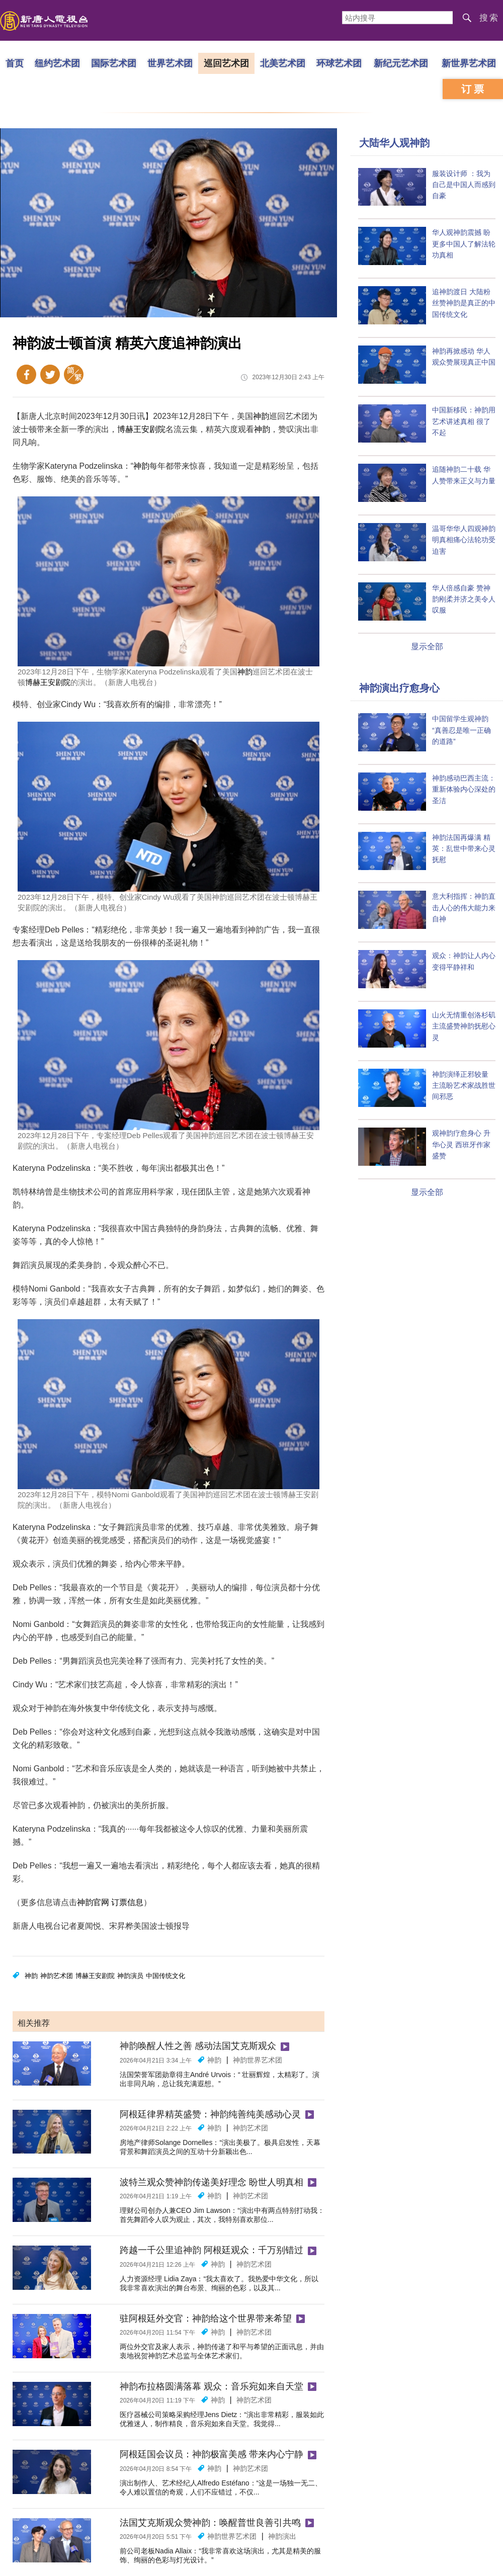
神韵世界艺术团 (257, 2060)
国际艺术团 (113, 63)
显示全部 (427, 646)
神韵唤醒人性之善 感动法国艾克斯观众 (198, 2046)
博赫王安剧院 (141, 429)
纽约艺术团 (57, 63)
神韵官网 (93, 1902)
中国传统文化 (165, 1976)
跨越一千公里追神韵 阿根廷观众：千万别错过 (211, 2250)
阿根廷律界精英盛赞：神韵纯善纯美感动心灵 (210, 2114)
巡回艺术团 (226, 63)
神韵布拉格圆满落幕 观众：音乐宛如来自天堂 (211, 2386)
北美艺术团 (282, 63)
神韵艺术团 (56, 1976)
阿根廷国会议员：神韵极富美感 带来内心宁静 (211, 2454)
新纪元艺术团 (401, 63)
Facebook (26, 374)
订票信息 (127, 1902)
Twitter (50, 374)
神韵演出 (282, 2536)
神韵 (261, 416)
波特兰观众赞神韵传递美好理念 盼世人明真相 (211, 2182)
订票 (473, 89)
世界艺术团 (170, 63)
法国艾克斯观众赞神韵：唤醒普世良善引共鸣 (210, 2523)
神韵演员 (130, 1976)
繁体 (73, 374)
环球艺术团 (339, 63)
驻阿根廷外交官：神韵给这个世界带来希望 (206, 2318)
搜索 (489, 18)
